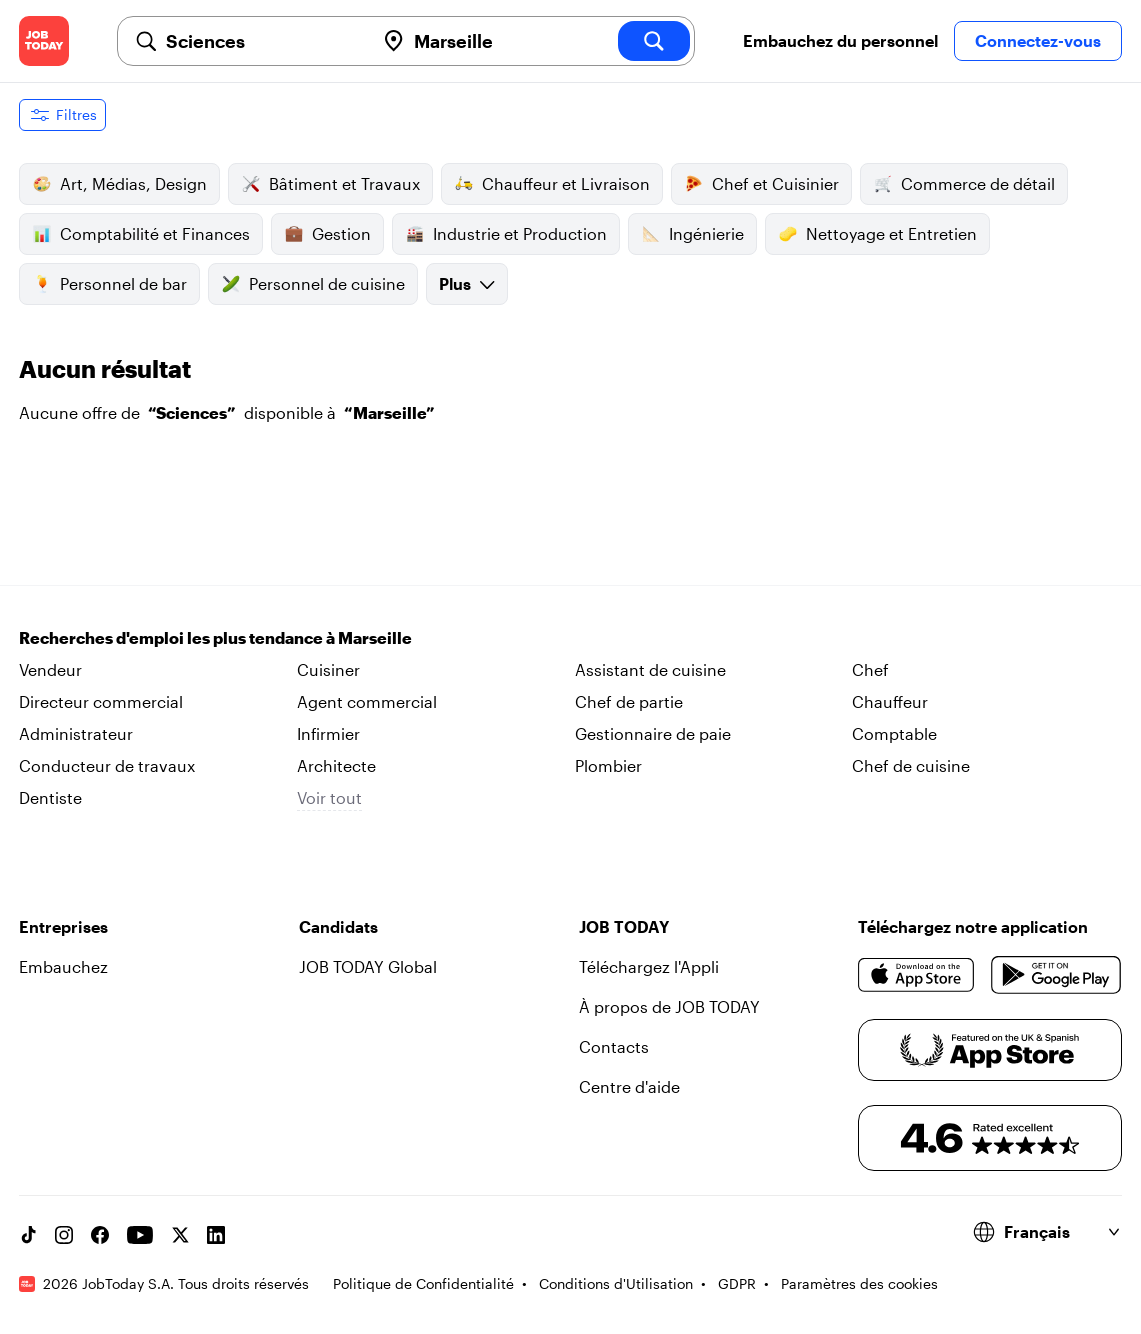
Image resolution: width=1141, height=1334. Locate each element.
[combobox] (262, 41)
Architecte (336, 765)
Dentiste (50, 797)
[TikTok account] (28, 1235)
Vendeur (50, 669)
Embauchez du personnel (840, 40)
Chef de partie (629, 701)
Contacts (614, 1046)
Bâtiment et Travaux (330, 184)
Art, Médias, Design (119, 184)
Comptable (894, 733)
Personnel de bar (109, 284)
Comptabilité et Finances (141, 234)
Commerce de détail (964, 184)
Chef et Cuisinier (761, 184)
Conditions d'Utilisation (616, 1283)
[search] (654, 41)
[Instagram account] (64, 1235)
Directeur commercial (101, 701)
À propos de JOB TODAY (669, 1006)
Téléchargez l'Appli (649, 966)
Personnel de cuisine (313, 284)
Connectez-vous (1038, 40)
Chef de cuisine (911, 765)
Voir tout (329, 797)
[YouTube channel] (140, 1235)
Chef (870, 669)
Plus (467, 283)
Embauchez (63, 966)
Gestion (327, 234)
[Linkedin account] (216, 1235)
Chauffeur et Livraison (552, 184)
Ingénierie (692, 234)
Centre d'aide (629, 1086)
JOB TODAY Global (368, 966)
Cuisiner (328, 669)
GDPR (737, 1283)
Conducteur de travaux (107, 765)
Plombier (608, 765)
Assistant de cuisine (650, 669)
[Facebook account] (100, 1235)
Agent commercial (367, 701)
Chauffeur (890, 701)
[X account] (180, 1235)
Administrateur (76, 733)
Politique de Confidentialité (423, 1283)
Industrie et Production (506, 234)
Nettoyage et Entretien (877, 234)
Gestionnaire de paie (653, 733)
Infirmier (328, 733)
